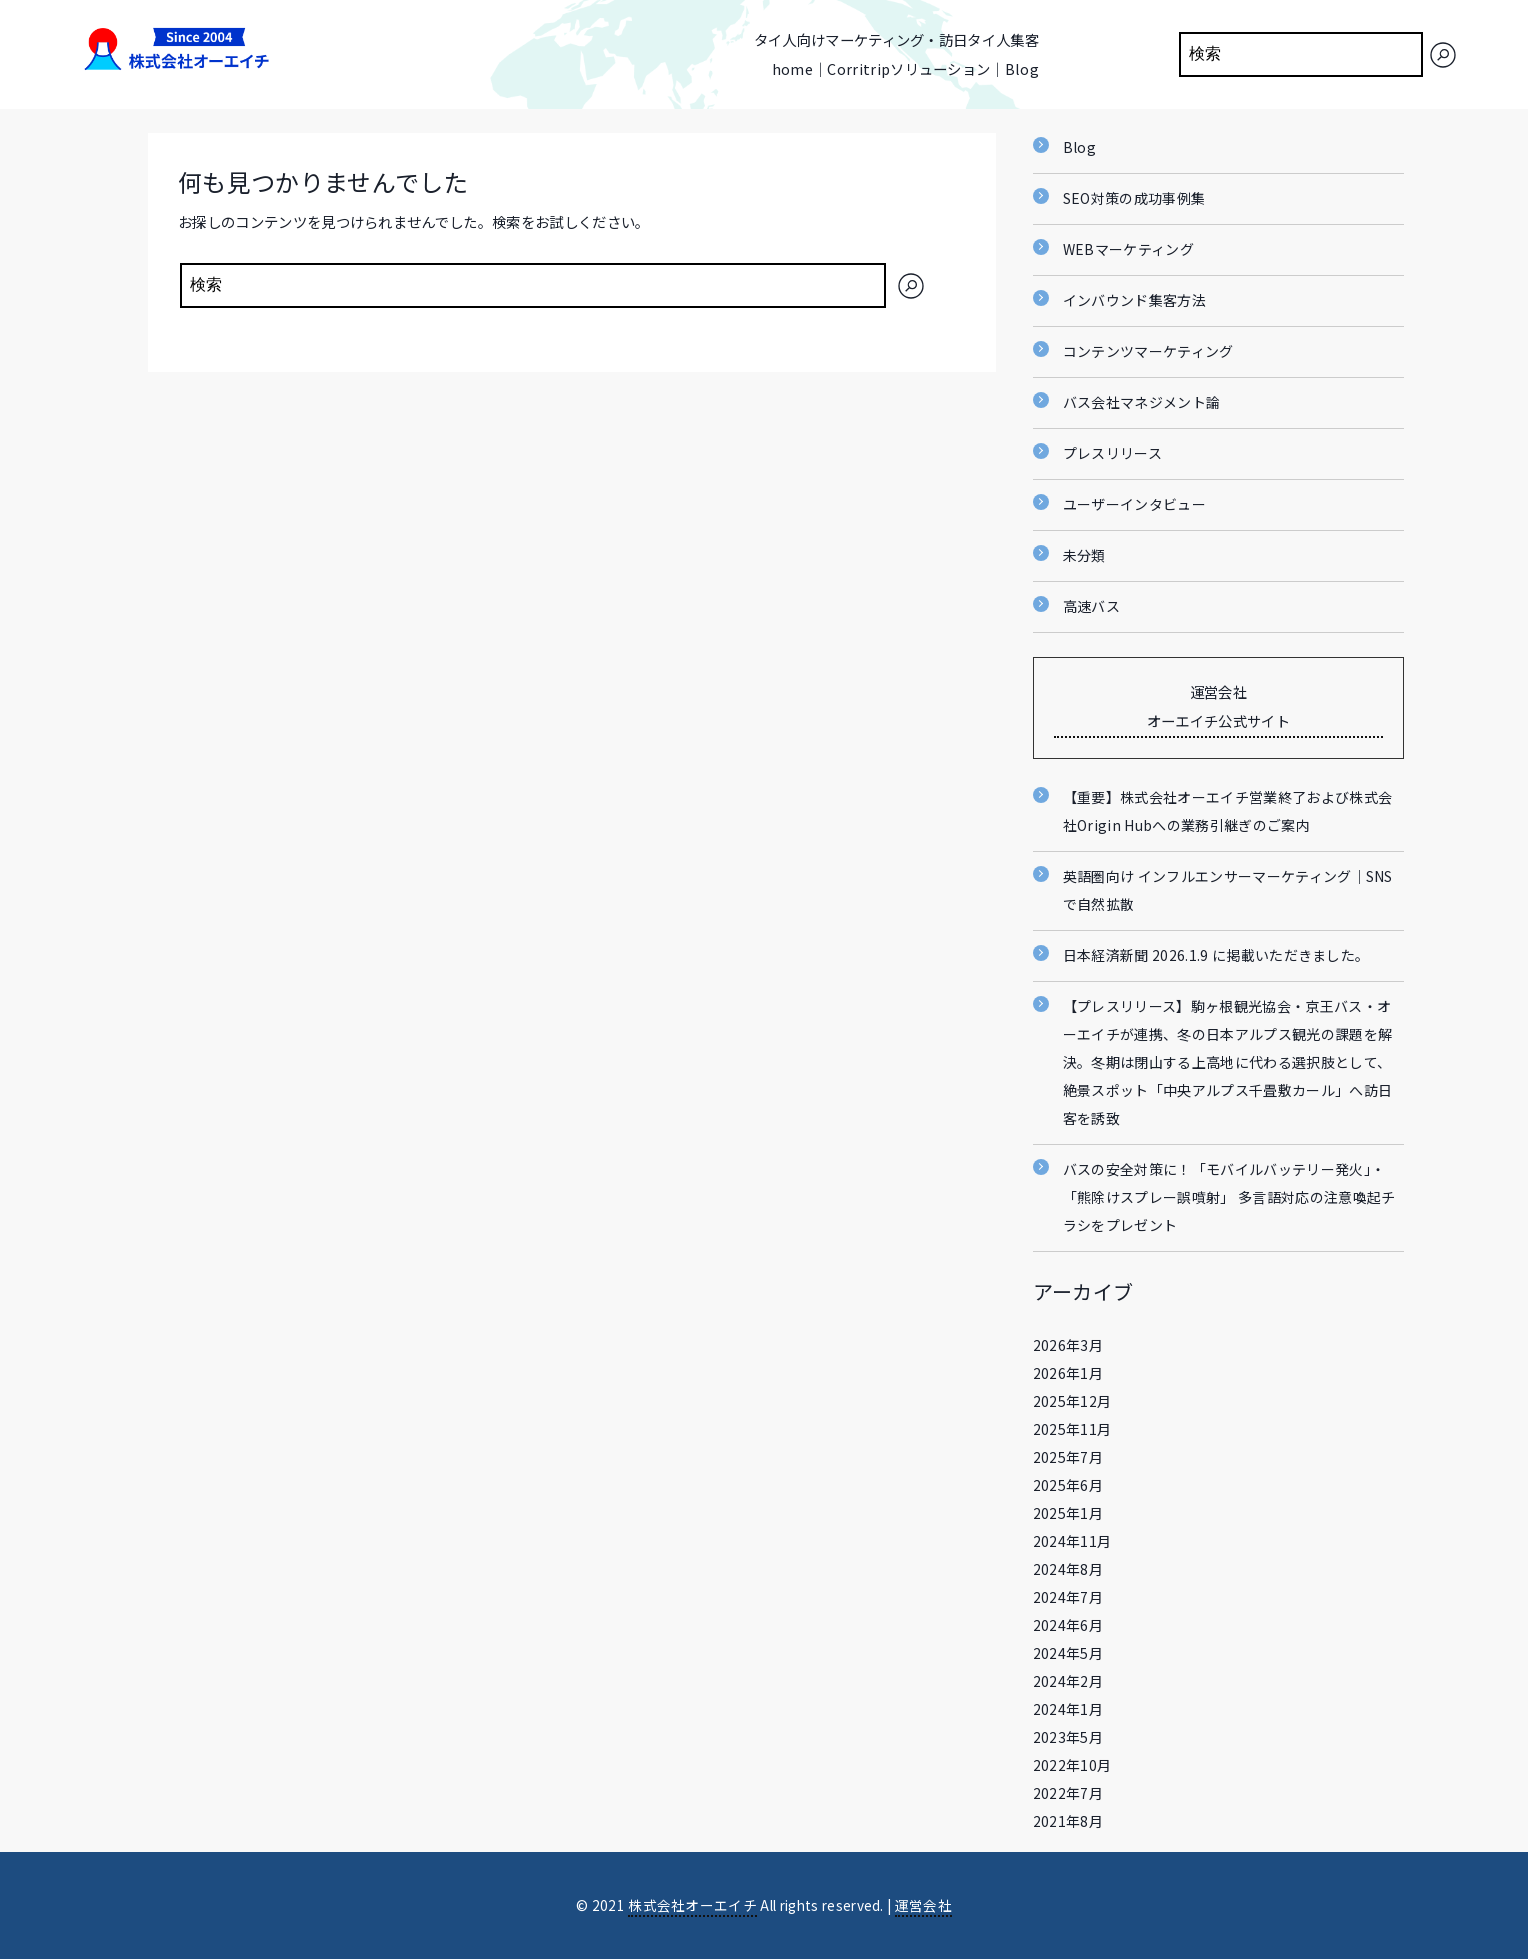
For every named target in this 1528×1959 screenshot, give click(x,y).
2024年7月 (1068, 1597)
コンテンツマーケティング (1148, 351)
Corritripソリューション (908, 68)
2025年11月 (1072, 1429)
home (792, 68)
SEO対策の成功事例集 (1134, 198)
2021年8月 (1068, 1821)
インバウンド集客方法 (1134, 300)
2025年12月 (1072, 1401)
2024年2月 (1068, 1681)
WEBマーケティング (1128, 249)
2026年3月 (1068, 1345)
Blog (1022, 68)
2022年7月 (1068, 1793)
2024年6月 (1068, 1625)
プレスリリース (1112, 453)
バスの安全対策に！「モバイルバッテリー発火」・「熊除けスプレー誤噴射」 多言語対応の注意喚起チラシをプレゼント (1229, 1197)
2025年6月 (1068, 1485)
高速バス (1091, 606)
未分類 (1084, 555)
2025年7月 (1068, 1457)
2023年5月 (1068, 1737)
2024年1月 (1068, 1709)
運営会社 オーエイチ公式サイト (1218, 706)
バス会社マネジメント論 (1142, 402)
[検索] (1443, 55)
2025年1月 (1068, 1513)
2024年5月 (1068, 1653)
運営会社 (923, 1905)
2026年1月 (1068, 1373)
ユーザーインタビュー (1134, 504)
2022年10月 (1072, 1765)
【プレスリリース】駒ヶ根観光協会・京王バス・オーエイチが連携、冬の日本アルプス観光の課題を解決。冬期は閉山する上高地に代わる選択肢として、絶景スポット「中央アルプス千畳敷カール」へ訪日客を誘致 (1227, 1062)
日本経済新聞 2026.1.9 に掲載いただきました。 (1216, 955)
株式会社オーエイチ (692, 1905)
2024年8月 (1068, 1569)
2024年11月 (1072, 1541)
